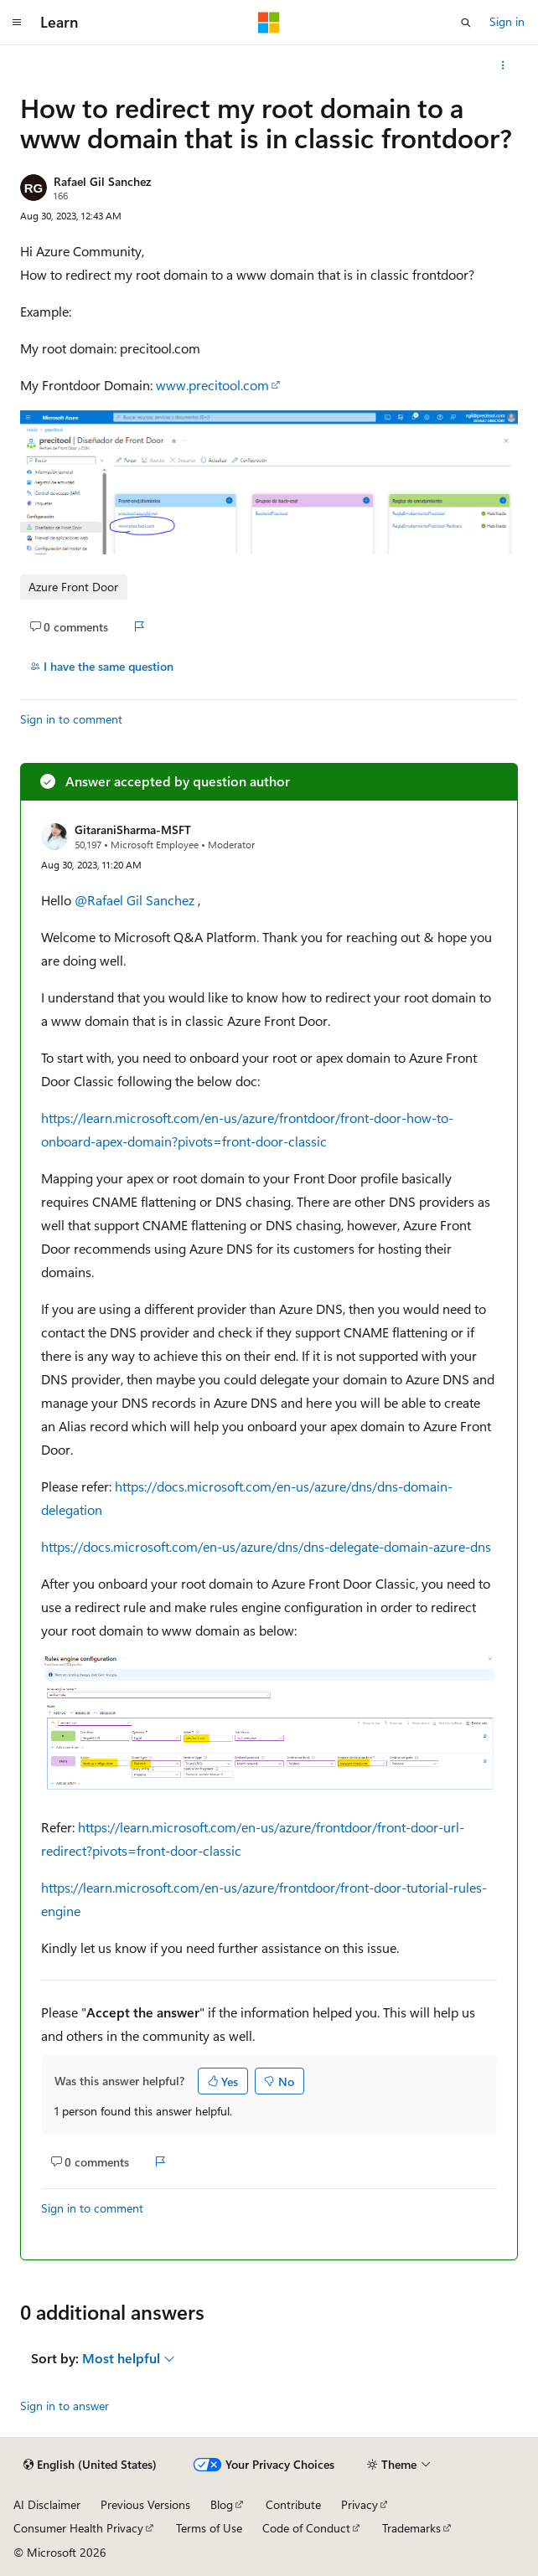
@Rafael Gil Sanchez (136, 900)
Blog (221, 2504)
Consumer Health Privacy (78, 2528)
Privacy (359, 2504)
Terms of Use (209, 2528)
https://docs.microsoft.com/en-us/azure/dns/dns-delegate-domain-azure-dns (266, 1546)
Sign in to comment (71, 719)
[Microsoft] (269, 22)
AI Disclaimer (46, 2504)
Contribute (293, 2504)
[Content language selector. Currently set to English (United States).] (90, 2464)
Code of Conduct (306, 2528)
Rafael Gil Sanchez (102, 181)
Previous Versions (145, 2504)
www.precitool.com (212, 385)
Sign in (507, 21)
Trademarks (411, 2528)
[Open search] (466, 23)
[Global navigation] (17, 23)
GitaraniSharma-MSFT (133, 829)
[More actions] (503, 65)
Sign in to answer (64, 2406)
